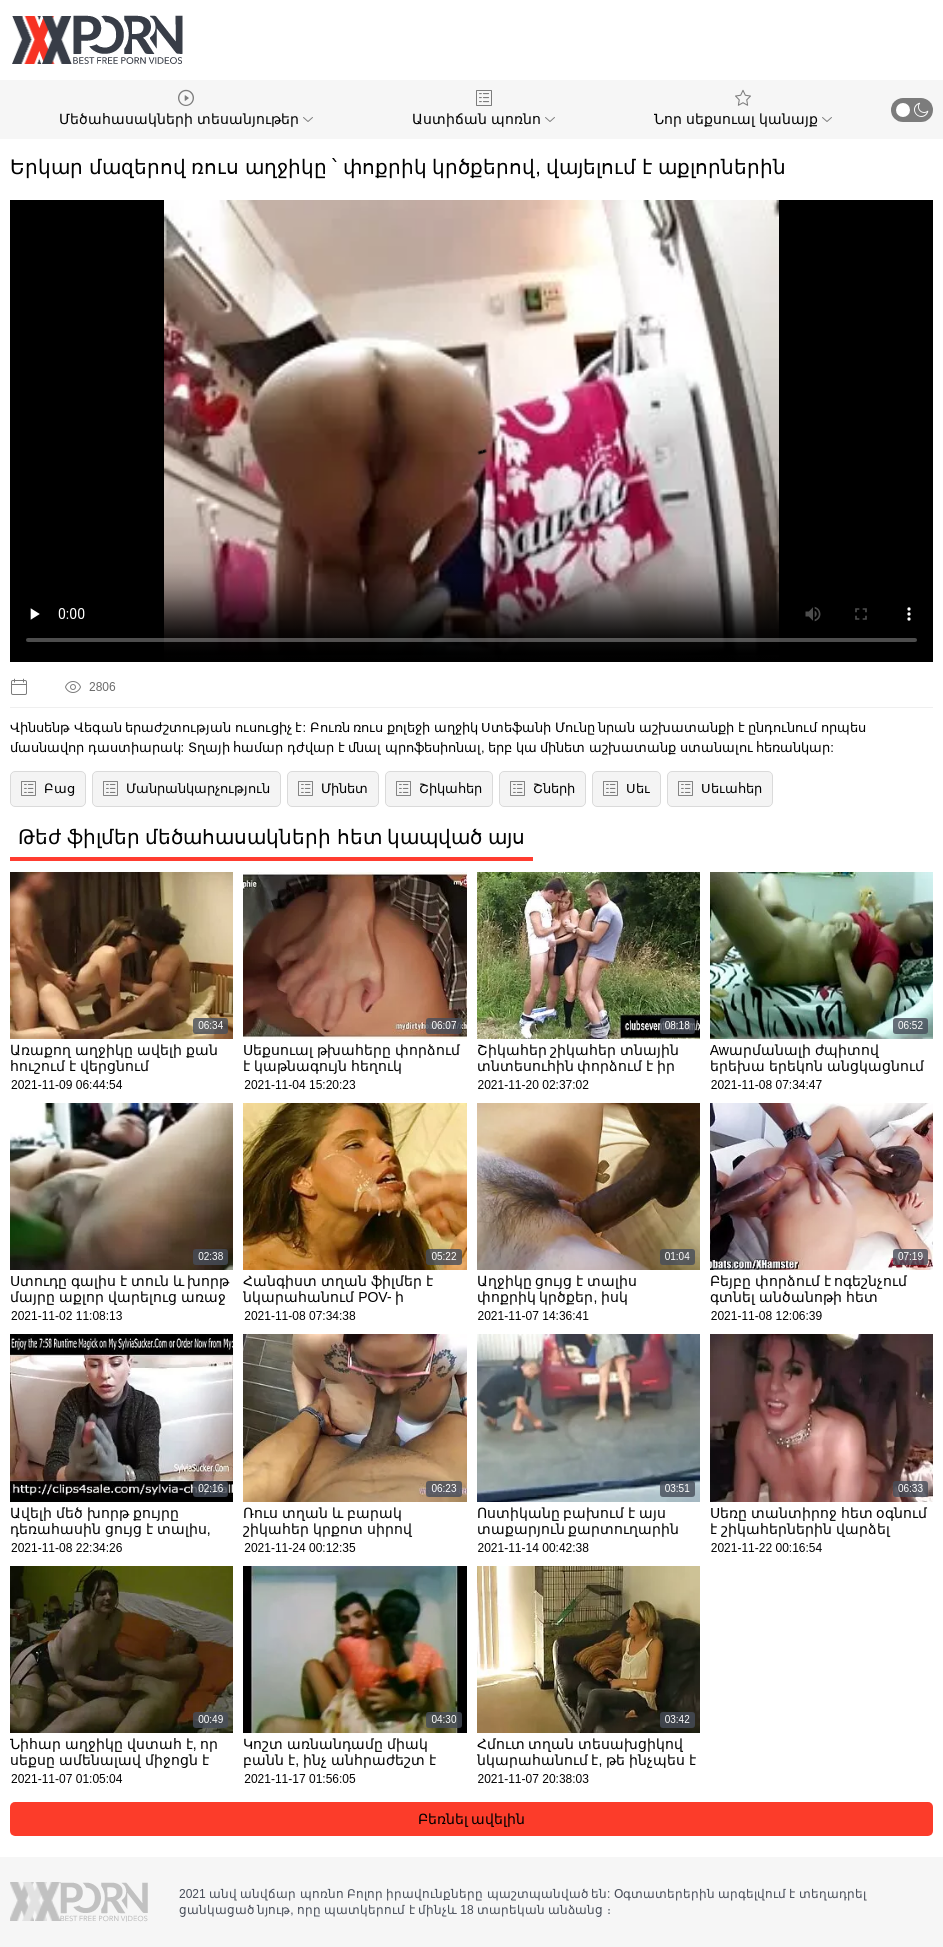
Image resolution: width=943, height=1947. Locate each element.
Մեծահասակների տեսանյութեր (186, 108)
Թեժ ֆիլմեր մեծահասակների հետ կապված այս (271, 837)
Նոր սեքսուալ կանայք (743, 108)
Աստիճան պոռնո (483, 108)
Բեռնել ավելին (472, 1819)
